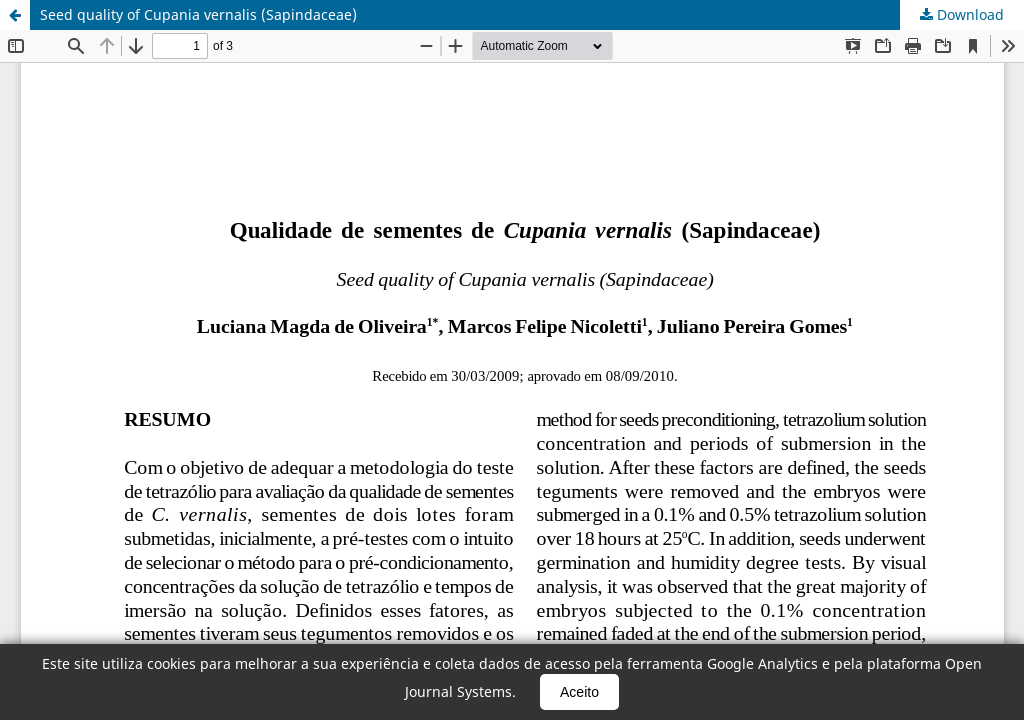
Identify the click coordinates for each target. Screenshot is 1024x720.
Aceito (579, 692)
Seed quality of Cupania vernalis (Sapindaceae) (198, 14)
